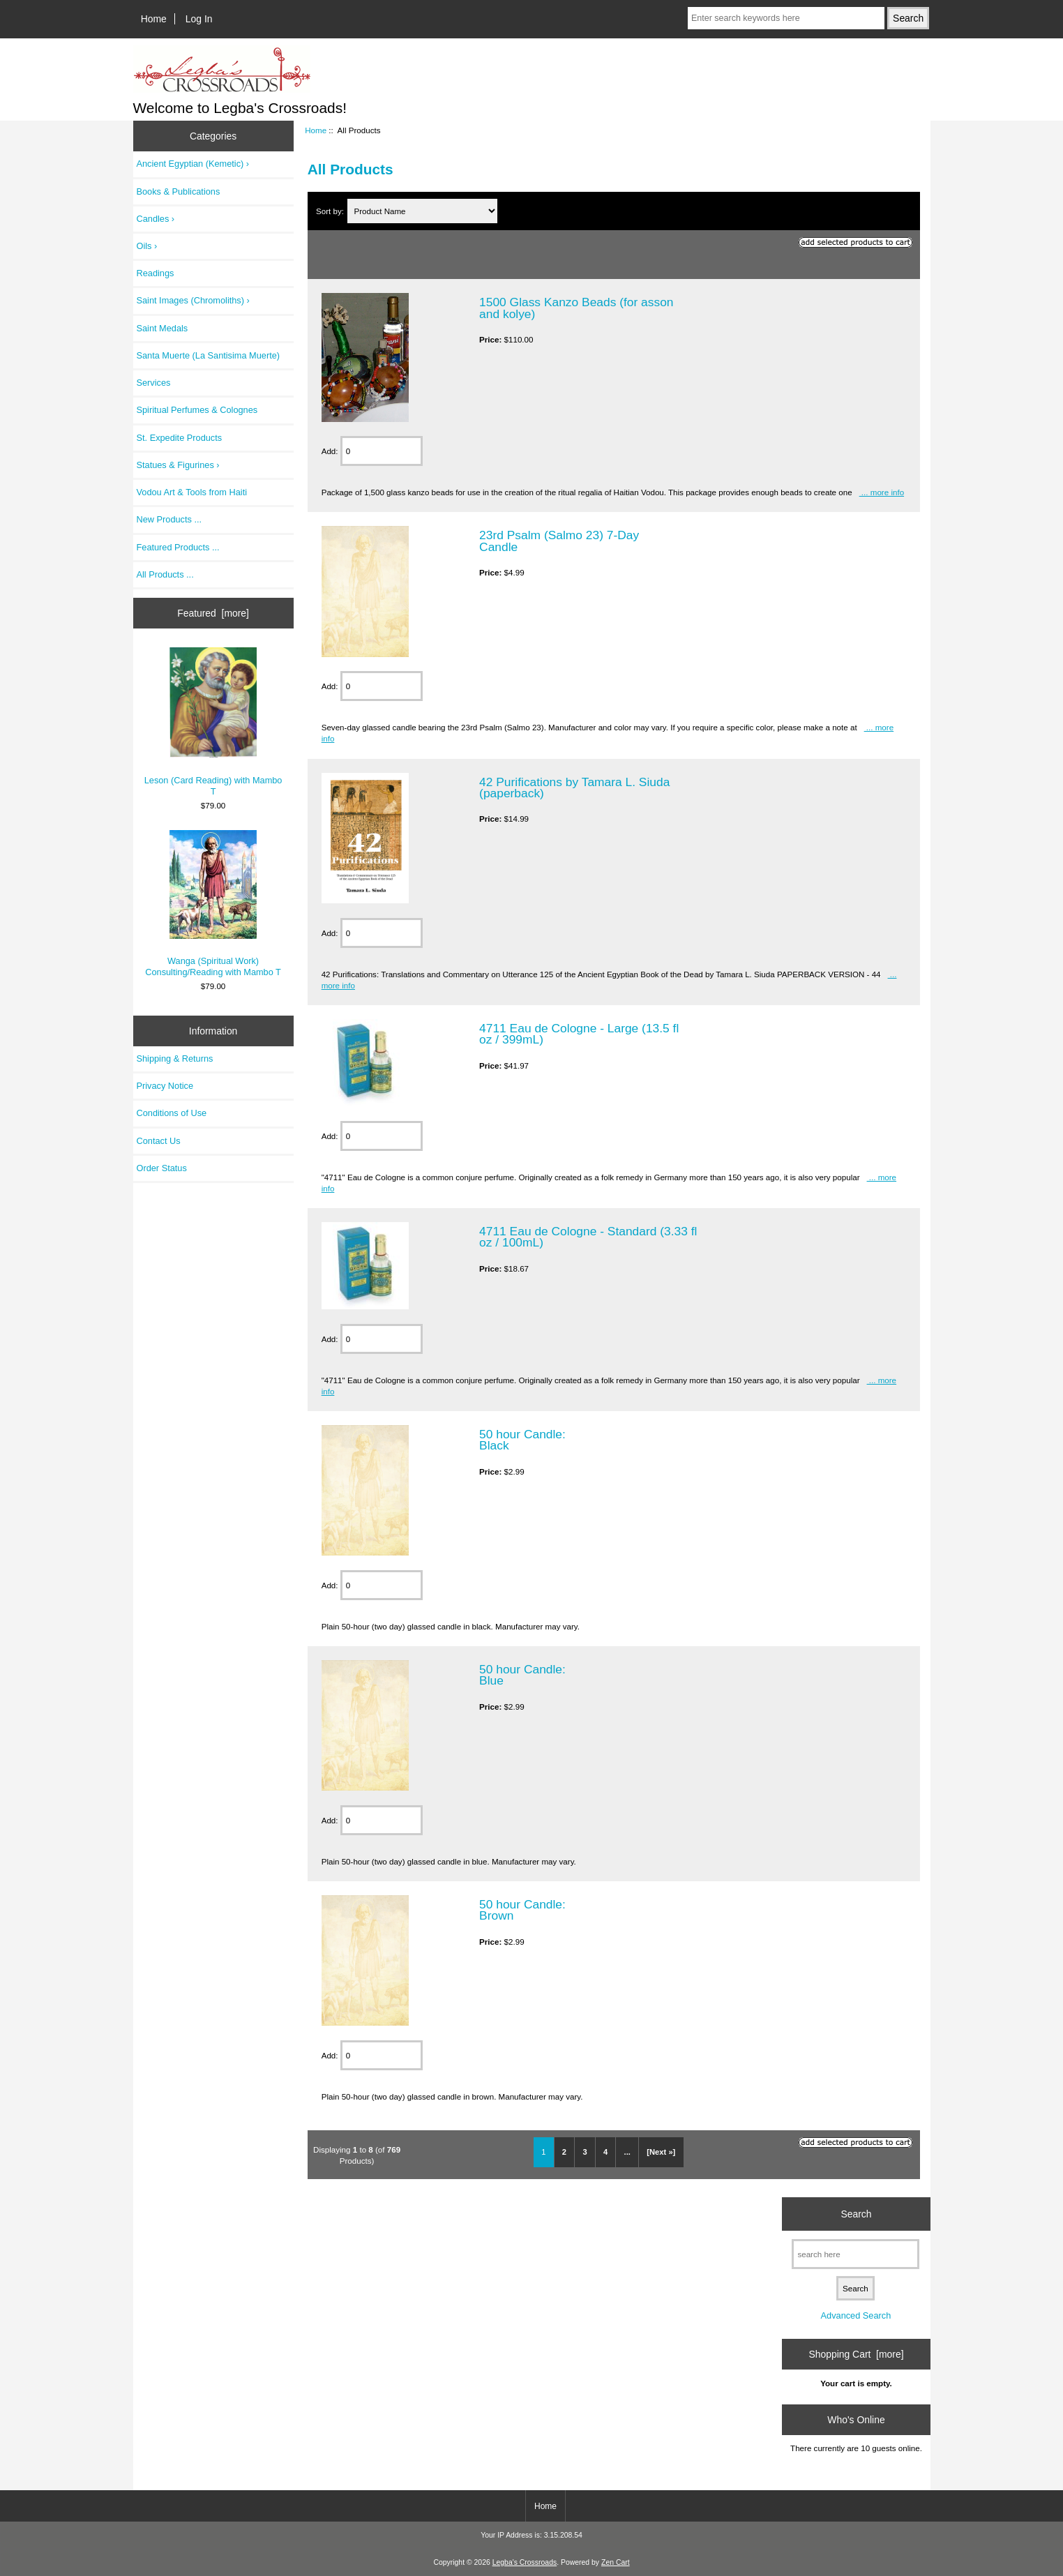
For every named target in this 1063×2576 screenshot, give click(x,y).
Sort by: (331, 211)
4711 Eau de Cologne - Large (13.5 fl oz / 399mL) (579, 1033)
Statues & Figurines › (178, 465)
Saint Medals (162, 328)
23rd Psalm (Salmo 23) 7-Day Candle (559, 540)
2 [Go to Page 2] (564, 2152)
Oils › (147, 246)
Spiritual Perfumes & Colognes (197, 410)
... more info (881, 492)
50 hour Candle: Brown (522, 1909)
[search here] (855, 2254)
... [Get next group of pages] (627, 2152)
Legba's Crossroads (524, 2562)
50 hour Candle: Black (522, 1439)
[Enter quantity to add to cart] (381, 451)
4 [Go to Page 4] (605, 2152)
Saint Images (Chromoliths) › (193, 300)
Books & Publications (178, 191)
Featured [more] (213, 613)
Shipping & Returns (175, 1058)
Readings (155, 273)
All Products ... (165, 574)
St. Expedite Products (180, 437)
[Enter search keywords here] (786, 18)
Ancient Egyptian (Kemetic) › (193, 163)
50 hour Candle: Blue (522, 1674)
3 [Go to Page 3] (584, 2152)
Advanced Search (856, 2315)
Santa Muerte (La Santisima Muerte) (208, 355)
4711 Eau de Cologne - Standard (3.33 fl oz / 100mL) (588, 1236)
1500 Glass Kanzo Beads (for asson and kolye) (576, 307)
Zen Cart (615, 2562)
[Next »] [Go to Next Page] (661, 2152)
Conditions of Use (172, 1113)
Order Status (162, 1168)
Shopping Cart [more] (855, 2354)
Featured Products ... (178, 547)
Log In (199, 18)
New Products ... (169, 519)
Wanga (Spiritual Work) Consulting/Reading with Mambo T (213, 903)
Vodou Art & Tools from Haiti (192, 492)
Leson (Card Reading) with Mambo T (213, 722)
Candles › (156, 218)
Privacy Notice (165, 1085)
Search (855, 2213)
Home (154, 18)
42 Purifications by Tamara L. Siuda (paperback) (574, 787)
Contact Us (159, 1141)
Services (154, 382)
